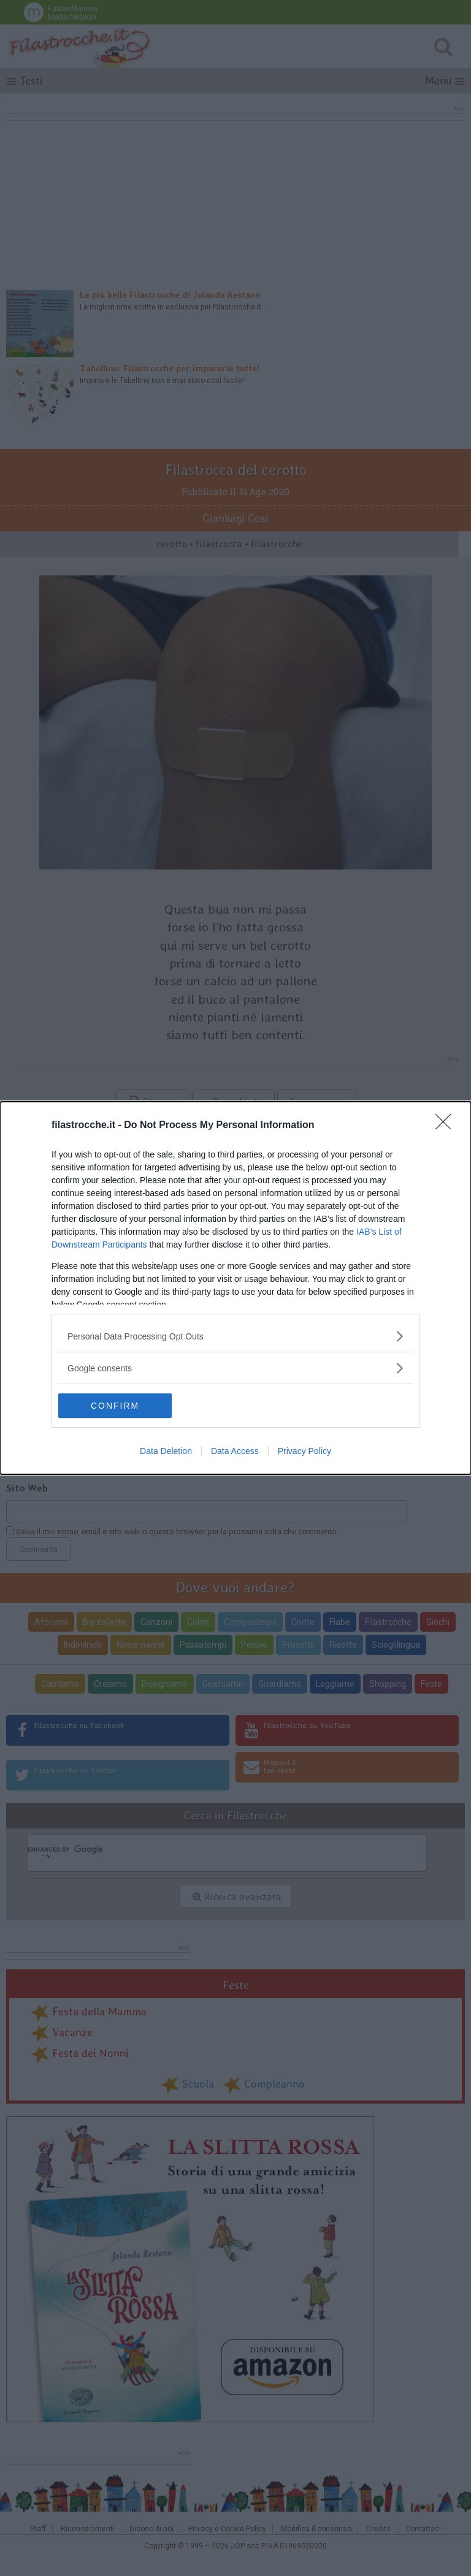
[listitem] (235, 1336)
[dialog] (235, 1288)
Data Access (235, 1451)
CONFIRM (116, 1406)
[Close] (447, 1125)
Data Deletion (166, 1451)
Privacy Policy (304, 1451)
